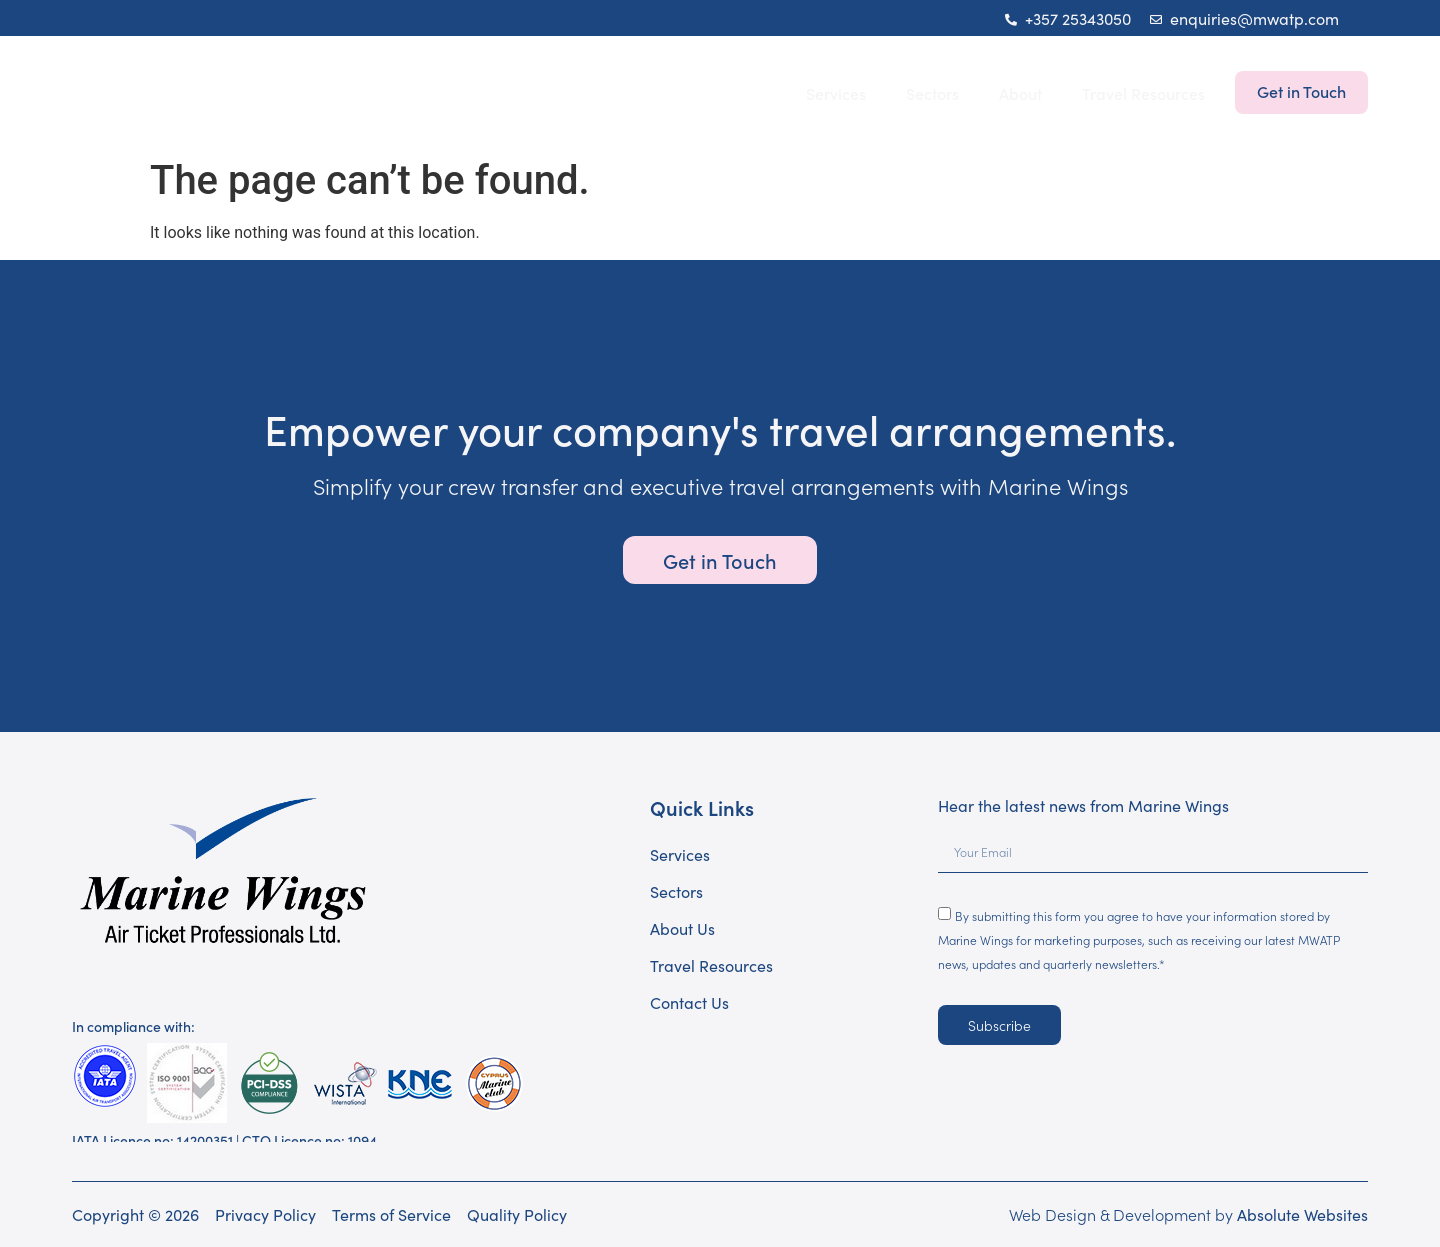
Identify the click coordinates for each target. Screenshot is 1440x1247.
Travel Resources (1143, 93)
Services (836, 93)
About (1020, 93)
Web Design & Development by (1188, 1214)
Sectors (932, 93)
